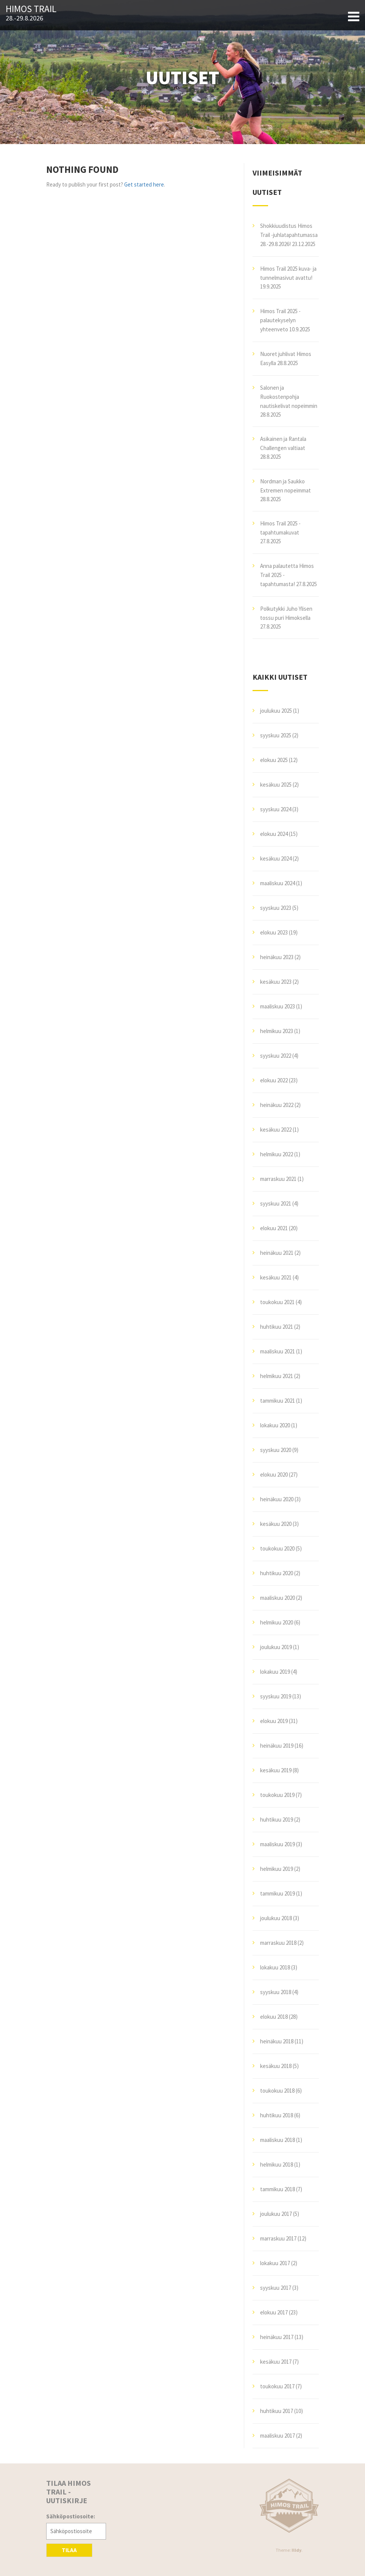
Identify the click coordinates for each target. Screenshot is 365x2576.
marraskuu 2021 (278, 1178)
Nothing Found (82, 169)
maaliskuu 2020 (277, 1597)
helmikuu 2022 (276, 1154)
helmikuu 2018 (276, 2164)
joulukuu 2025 (276, 710)
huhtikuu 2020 (276, 1573)
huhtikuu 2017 (276, 2411)
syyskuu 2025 (275, 735)
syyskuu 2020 (275, 1449)
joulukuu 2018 (276, 1918)
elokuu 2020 (274, 1474)
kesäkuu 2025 (276, 784)
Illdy (296, 2550)
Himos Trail (31, 9)
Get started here (144, 184)
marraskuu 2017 (278, 2238)
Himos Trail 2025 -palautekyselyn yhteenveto (280, 320)
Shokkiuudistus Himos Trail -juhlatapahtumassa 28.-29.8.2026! (289, 235)
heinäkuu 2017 (276, 2337)
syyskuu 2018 (275, 1992)
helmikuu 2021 (276, 1376)
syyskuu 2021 (275, 1203)
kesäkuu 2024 (276, 858)
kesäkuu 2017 (276, 2361)
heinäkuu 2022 (276, 1104)
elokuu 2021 (274, 1228)
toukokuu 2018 (277, 2090)
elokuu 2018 (274, 2016)
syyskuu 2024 (275, 809)
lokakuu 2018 (275, 1967)
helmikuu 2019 (276, 1868)
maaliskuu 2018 (277, 2139)
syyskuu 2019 (275, 1696)
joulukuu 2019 (276, 1647)
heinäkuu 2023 (276, 957)
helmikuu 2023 (276, 1031)
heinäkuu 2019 (276, 1745)
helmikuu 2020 (276, 1622)
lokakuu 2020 (275, 1425)
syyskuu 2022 (275, 1055)
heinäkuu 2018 (276, 2041)
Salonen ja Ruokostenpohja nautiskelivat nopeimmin (288, 396)
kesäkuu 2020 (276, 1523)
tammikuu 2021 (277, 1400)
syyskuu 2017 (275, 2287)
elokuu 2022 (274, 1080)
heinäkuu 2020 (276, 1499)
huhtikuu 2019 (276, 1819)
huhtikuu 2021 (276, 1326)
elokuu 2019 (274, 1721)
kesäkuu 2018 (276, 2066)
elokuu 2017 (274, 2312)
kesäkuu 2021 (276, 1277)
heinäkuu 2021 (276, 1252)
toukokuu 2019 (277, 1794)
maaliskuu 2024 (277, 883)
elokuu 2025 (274, 760)
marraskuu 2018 (278, 1942)
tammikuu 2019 (277, 1893)
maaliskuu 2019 (277, 1844)
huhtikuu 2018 (276, 2115)
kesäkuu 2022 (276, 1129)
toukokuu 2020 (277, 1548)
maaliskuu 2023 (277, 1006)
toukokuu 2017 (277, 2386)
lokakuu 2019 (275, 1671)
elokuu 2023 (274, 932)
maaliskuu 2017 (277, 2435)
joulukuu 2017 (276, 2213)
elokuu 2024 (274, 833)
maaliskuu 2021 (277, 1351)
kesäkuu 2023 (276, 981)
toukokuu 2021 (277, 1302)
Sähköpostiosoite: (70, 2516)
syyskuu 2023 (275, 907)
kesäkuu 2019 (276, 1770)
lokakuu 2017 (275, 2263)
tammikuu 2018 (277, 2189)
